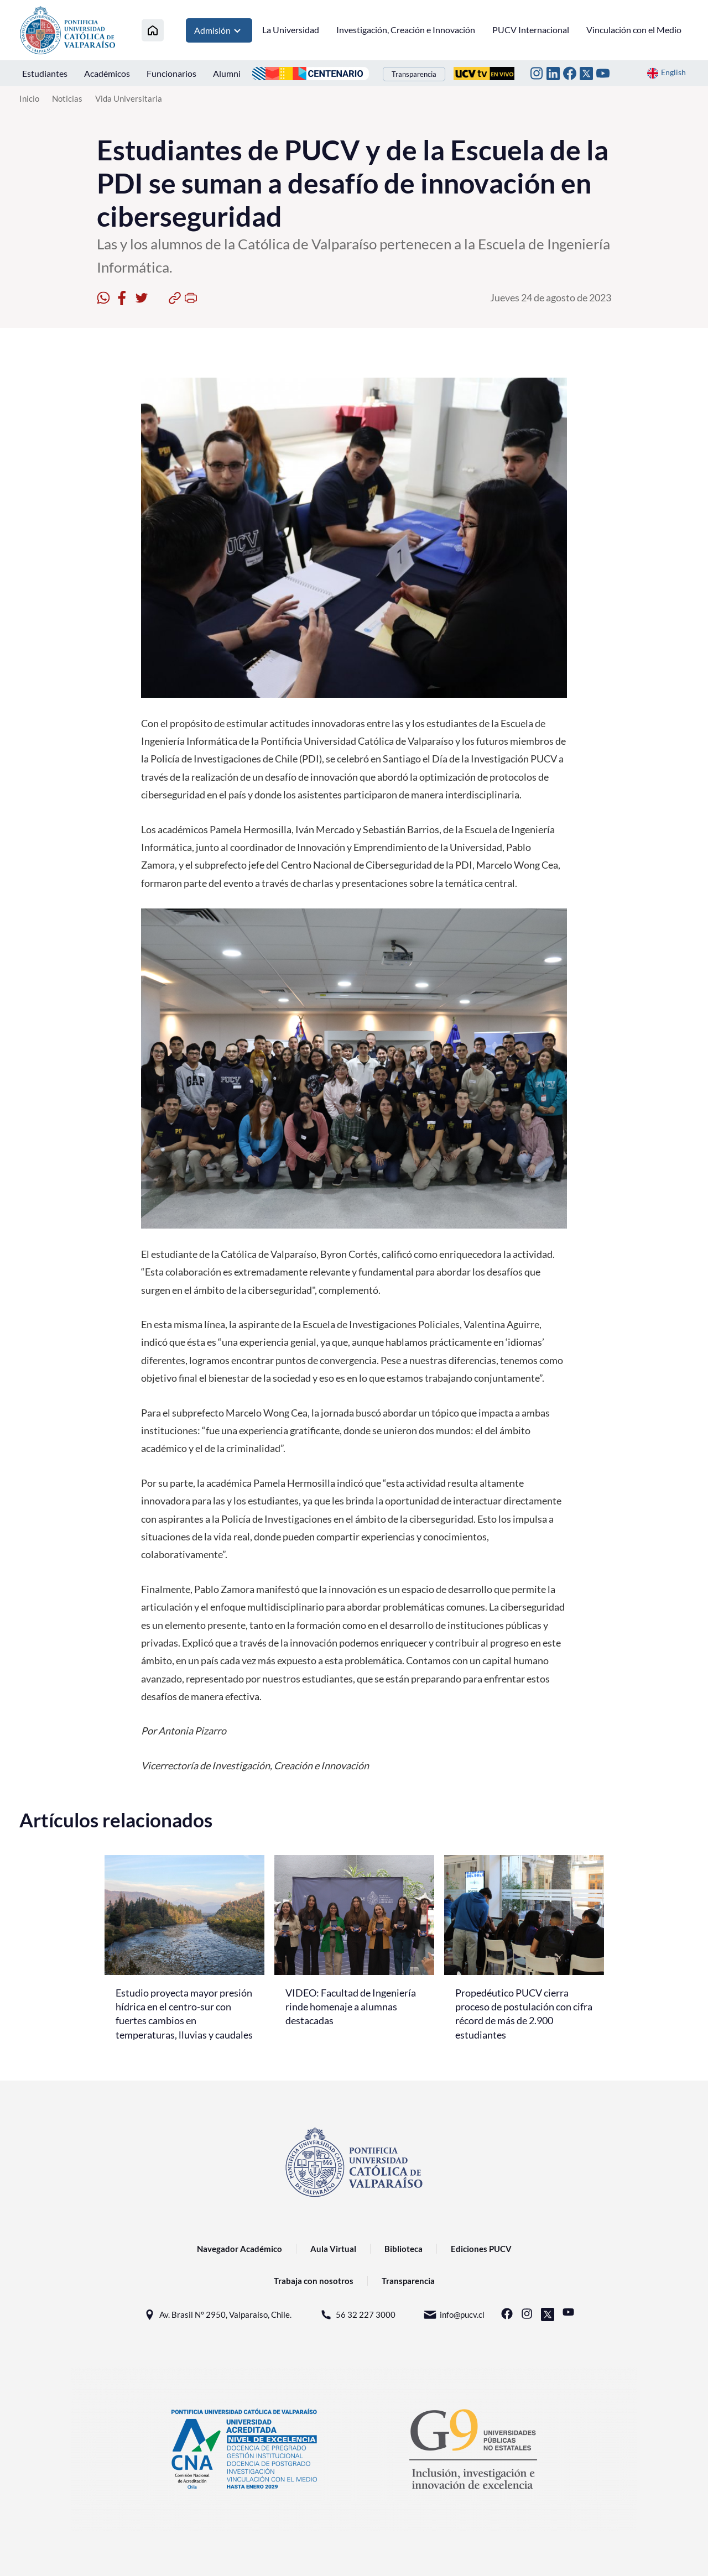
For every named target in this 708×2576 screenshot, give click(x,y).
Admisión (219, 30)
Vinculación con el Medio (633, 29)
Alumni (227, 73)
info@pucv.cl (454, 2315)
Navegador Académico (239, 2249)
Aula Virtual (333, 2249)
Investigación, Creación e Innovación (405, 29)
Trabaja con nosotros (313, 2281)
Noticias (67, 98)
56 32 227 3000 (357, 2315)
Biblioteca (403, 2249)
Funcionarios (171, 73)
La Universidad (290, 29)
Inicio (29, 98)
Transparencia (414, 74)
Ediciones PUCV (481, 2249)
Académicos (107, 73)
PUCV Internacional (530, 29)
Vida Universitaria (128, 98)
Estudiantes (44, 73)
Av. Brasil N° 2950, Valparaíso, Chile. (217, 2315)
